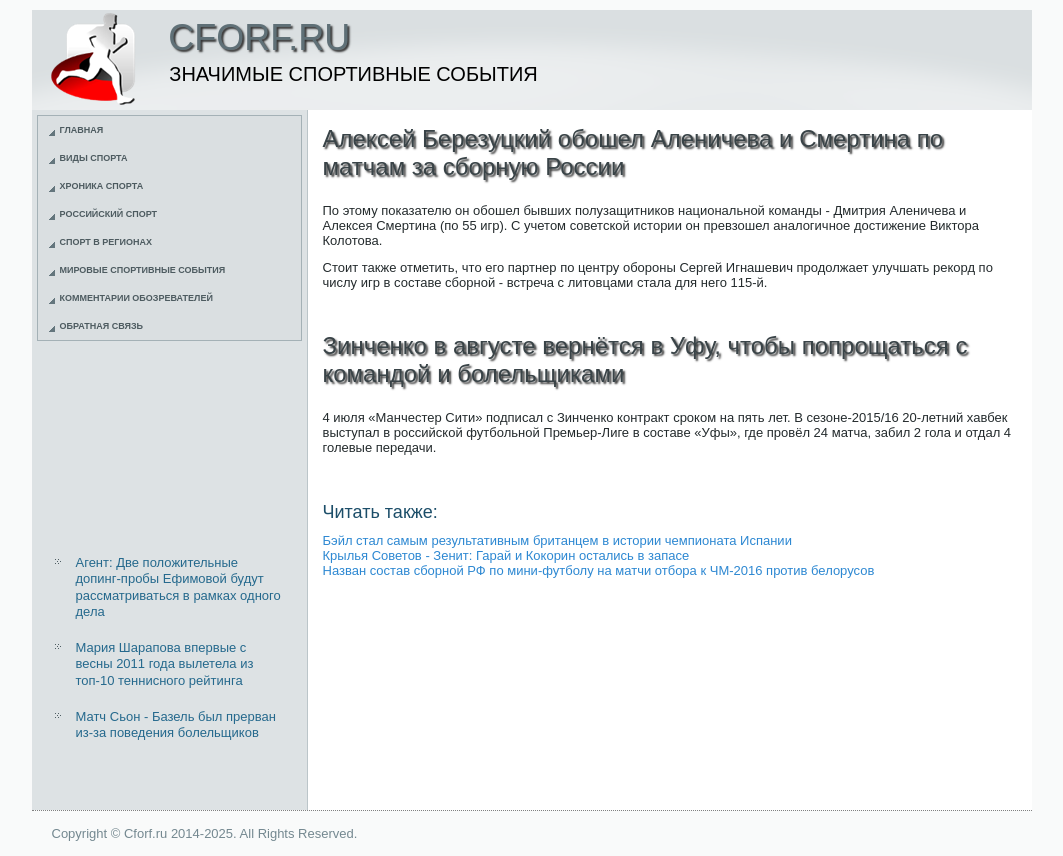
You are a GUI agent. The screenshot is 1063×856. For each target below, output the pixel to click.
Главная (82, 130)
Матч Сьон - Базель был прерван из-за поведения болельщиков (176, 724)
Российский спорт (109, 214)
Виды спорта (94, 158)
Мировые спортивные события (143, 270)
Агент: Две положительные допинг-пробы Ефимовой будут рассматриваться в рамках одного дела (178, 587)
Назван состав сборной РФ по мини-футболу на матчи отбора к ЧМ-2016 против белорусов (599, 570)
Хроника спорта (102, 186)
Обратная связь (102, 326)
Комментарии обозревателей (136, 298)
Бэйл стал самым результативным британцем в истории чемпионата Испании (557, 540)
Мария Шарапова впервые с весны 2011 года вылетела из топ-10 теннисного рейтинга (165, 664)
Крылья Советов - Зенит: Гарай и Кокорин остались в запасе (506, 555)
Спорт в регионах (106, 242)
